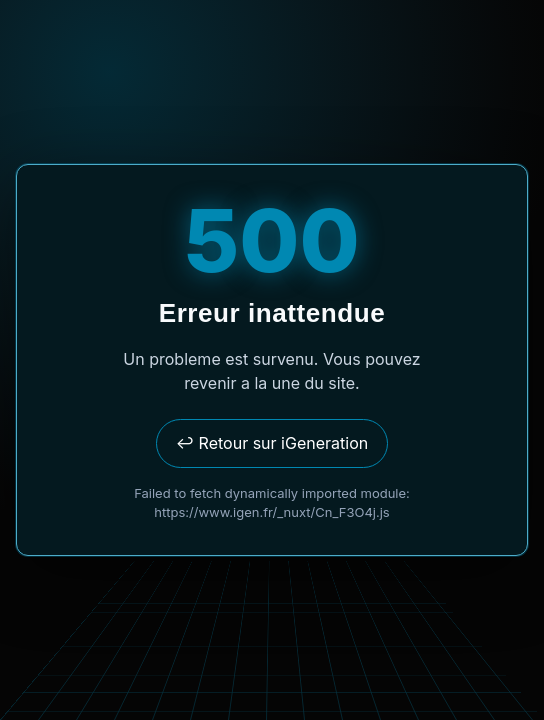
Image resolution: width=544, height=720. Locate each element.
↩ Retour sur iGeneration (272, 443)
